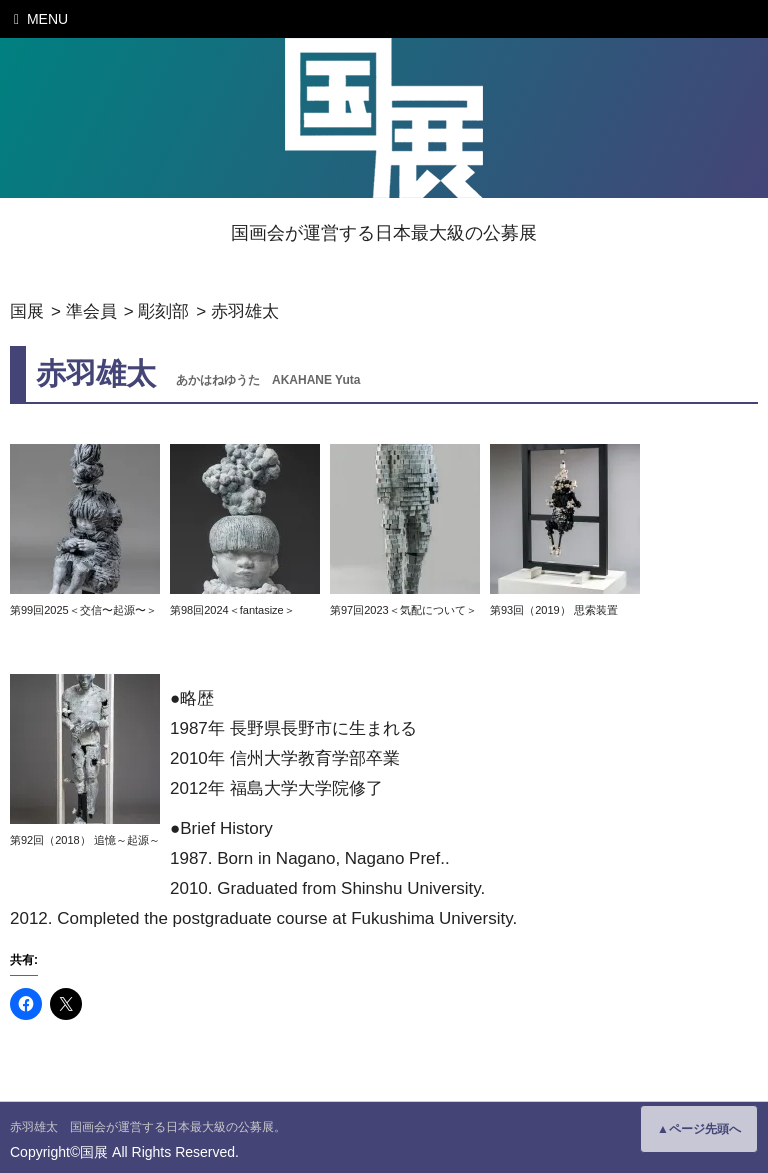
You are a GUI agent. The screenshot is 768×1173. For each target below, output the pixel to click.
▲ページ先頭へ (699, 1129)
